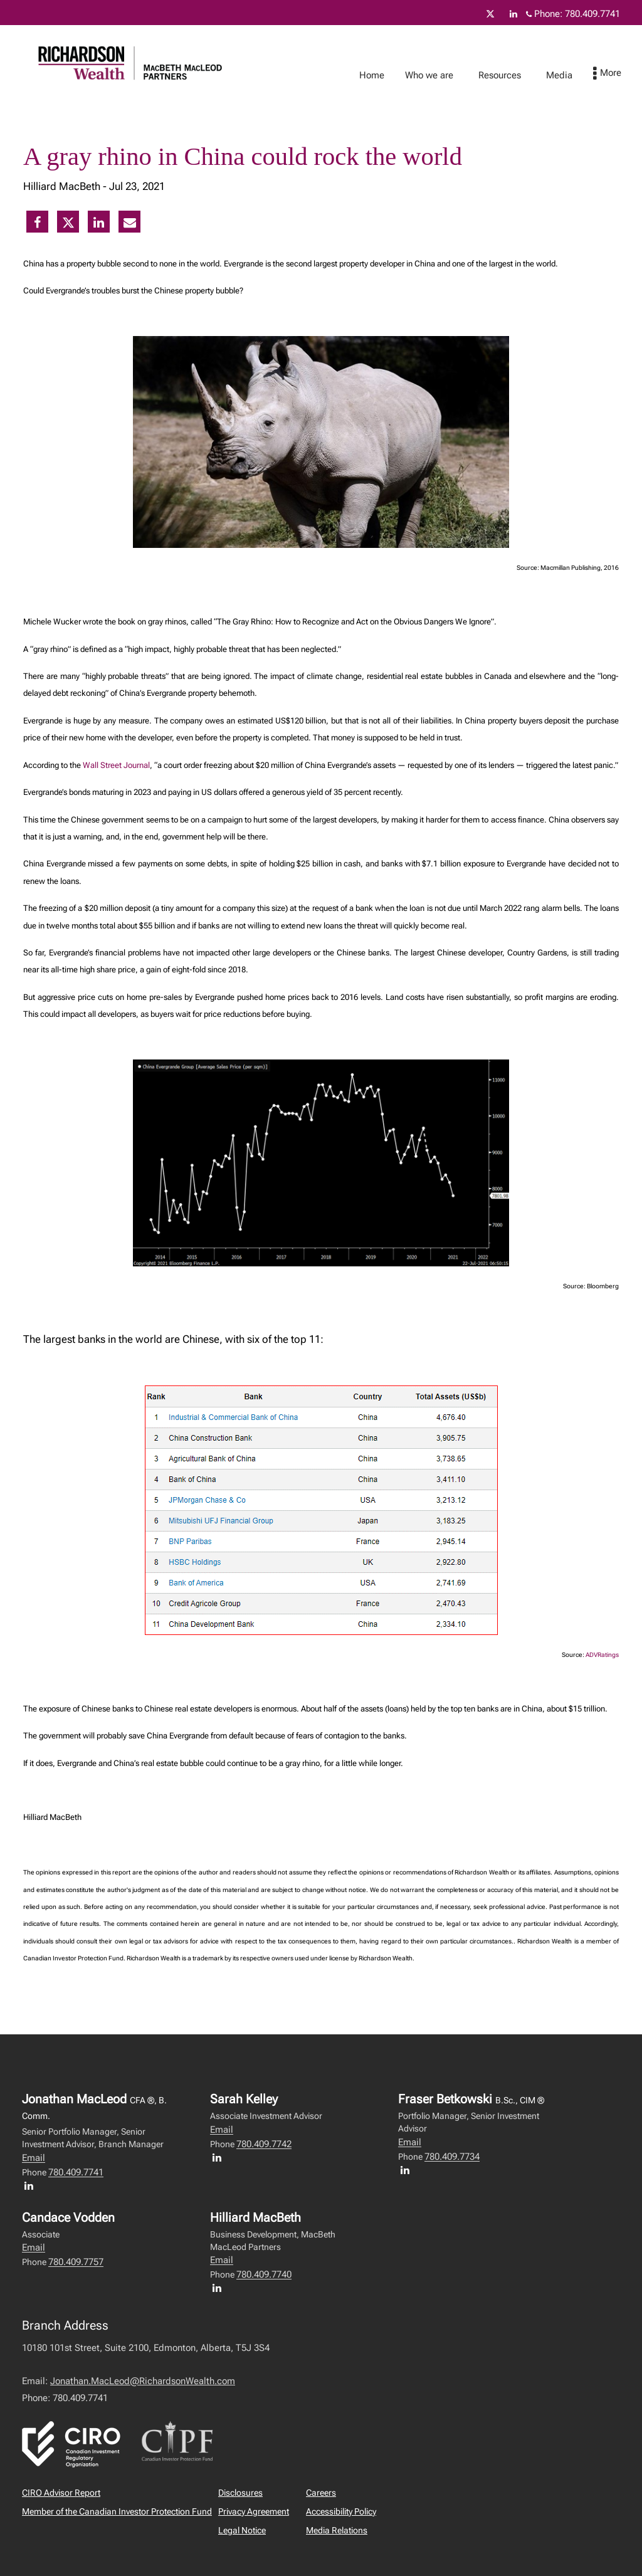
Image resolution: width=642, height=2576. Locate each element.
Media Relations (336, 2530)
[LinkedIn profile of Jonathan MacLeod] (32, 2185)
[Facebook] (37, 222)
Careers (321, 2493)
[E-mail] (130, 222)
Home (384, 75)
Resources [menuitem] (512, 75)
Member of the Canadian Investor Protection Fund (117, 2511)
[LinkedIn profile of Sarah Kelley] (220, 2157)
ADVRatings (602, 1654)
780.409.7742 (264, 2144)
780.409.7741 (75, 2172)
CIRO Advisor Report (61, 2493)
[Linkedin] (513, 13)
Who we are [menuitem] (442, 75)
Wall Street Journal (116, 765)
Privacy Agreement (253, 2511)
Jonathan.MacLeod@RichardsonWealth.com (142, 2381)
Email (33, 2157)
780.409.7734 (452, 2156)
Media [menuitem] (572, 75)
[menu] (620, 74)
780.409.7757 (75, 2262)
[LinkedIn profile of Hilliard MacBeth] (220, 2288)
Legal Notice (242, 2530)
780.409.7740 (264, 2274)
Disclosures (240, 2493)
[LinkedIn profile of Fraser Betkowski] (408, 2170)
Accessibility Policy (341, 2511)
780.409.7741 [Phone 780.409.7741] (592, 13)
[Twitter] (490, 13)
